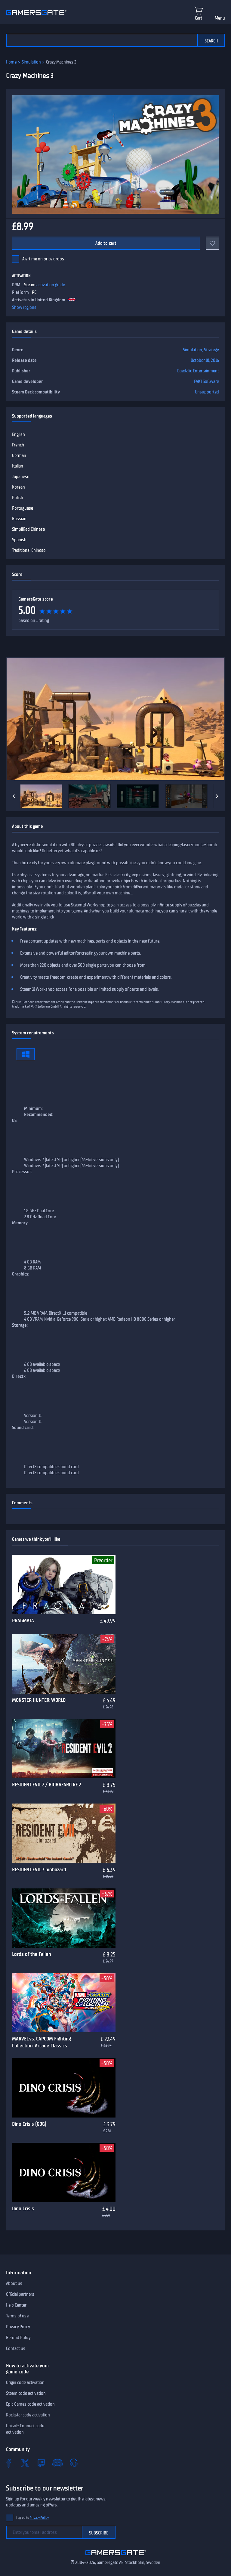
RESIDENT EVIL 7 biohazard (39, 1869)
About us (14, 2283)
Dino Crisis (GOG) (29, 2124)
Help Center (16, 2305)
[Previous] (14, 796)
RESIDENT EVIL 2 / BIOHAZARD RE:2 (46, 1784)
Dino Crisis (23, 2208)
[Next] (217, 796)
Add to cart (106, 243)
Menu (220, 18)
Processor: (22, 1172)
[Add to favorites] (212, 243)
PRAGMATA (23, 1620)
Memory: (20, 1223)
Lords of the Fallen (31, 1954)
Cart (198, 18)
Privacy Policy (18, 2327)
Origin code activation (25, 2382)
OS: (14, 1120)
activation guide (50, 285)
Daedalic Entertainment (198, 371)
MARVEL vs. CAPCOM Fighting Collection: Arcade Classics (41, 2042)
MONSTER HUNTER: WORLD (39, 1700)
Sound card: (23, 1428)
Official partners (20, 2294)
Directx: (19, 1376)
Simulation (31, 62)
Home (11, 62)
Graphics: (20, 1274)
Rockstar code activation (28, 2415)
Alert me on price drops (43, 259)
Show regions (24, 307)
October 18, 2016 (205, 360)
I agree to (32, 2517)
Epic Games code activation (30, 2404)
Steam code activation (26, 2393)
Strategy (211, 350)
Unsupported (207, 392)
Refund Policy (18, 2338)
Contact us (15, 2348)
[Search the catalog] (101, 40)
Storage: (20, 1325)
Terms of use (17, 2316)
